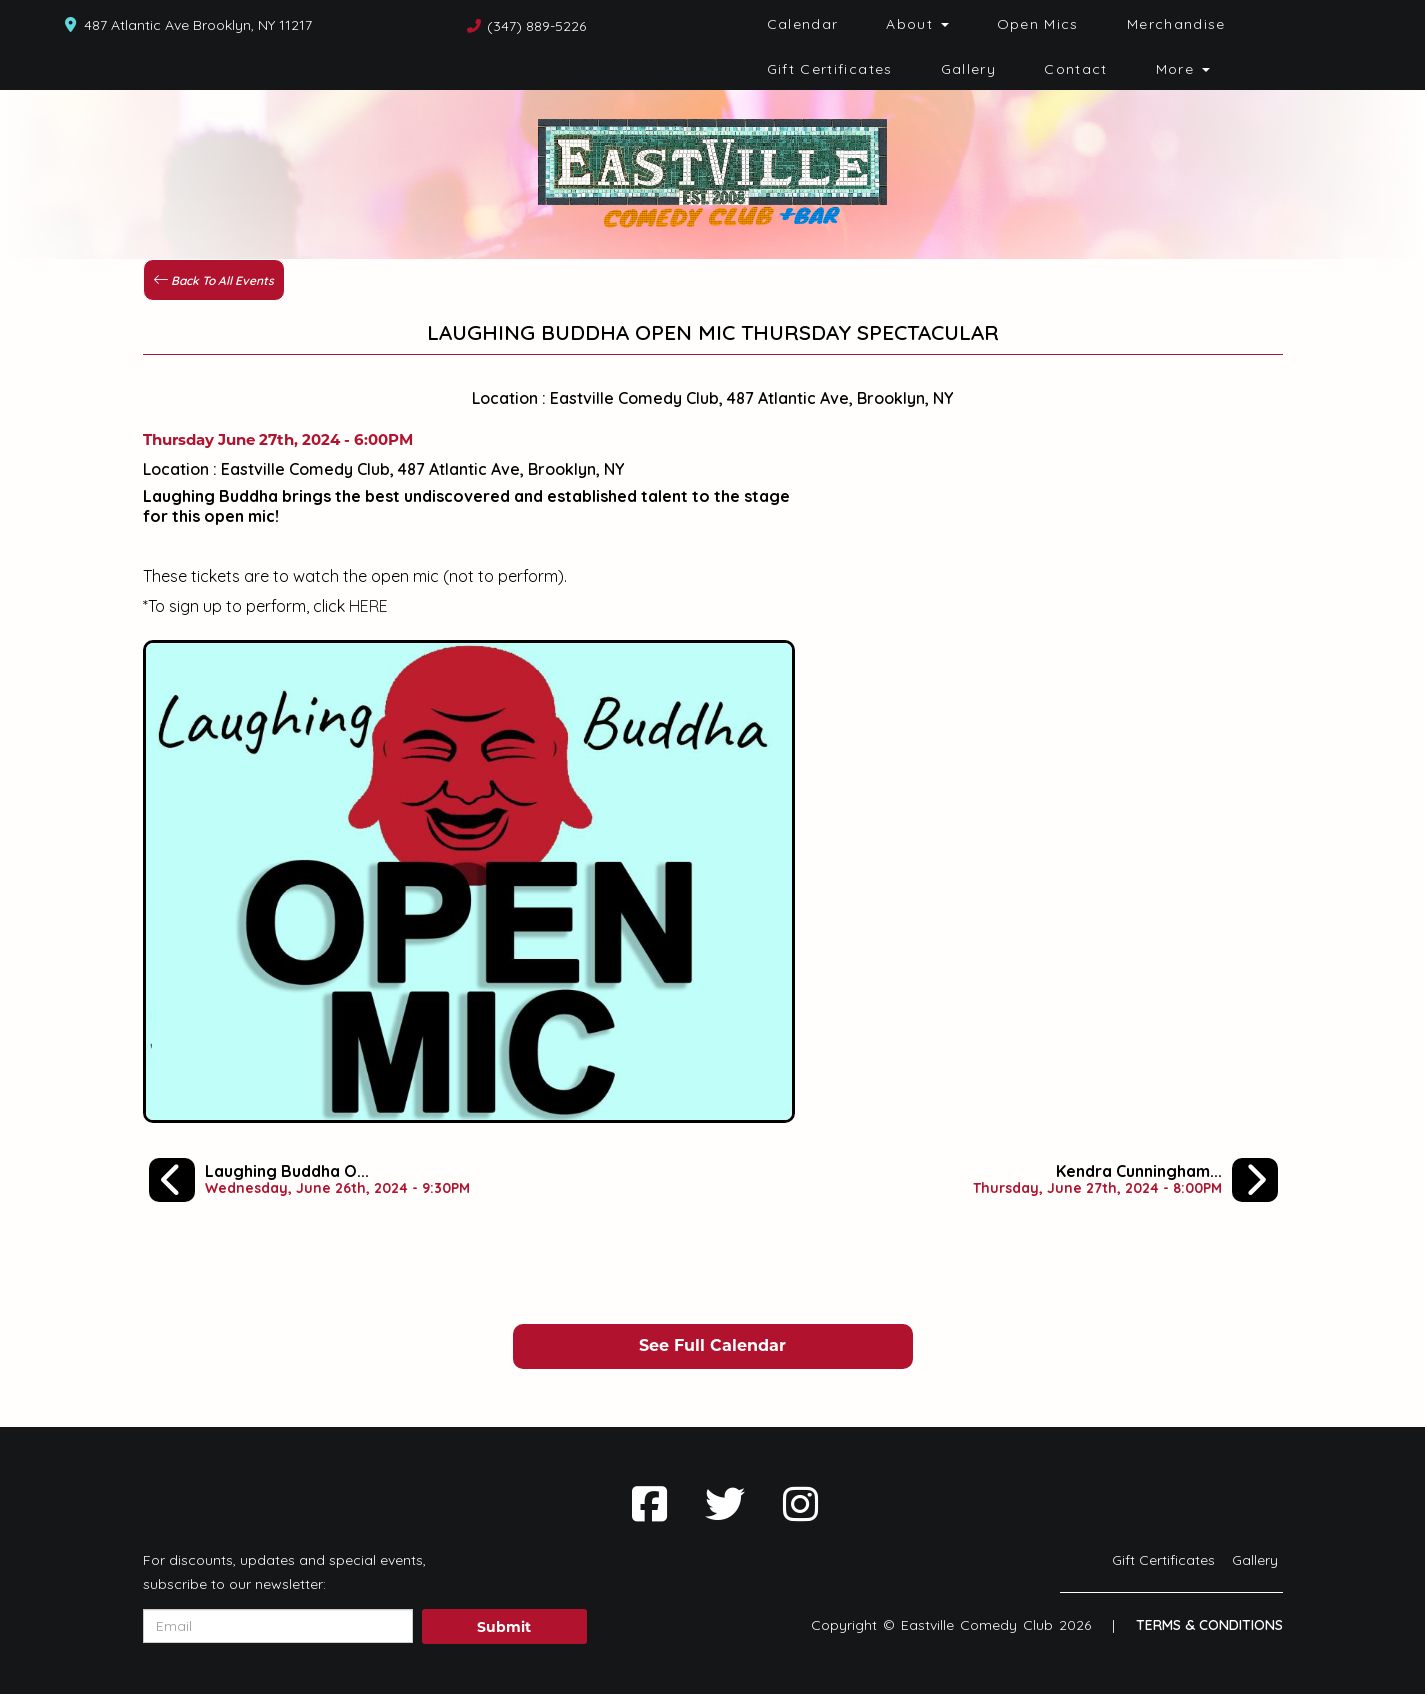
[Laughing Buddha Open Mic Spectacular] (309, 1180)
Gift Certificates (830, 69)
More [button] (1183, 69)
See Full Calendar (712, 1345)
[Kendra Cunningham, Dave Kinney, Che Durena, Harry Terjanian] (1125, 1180)
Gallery (969, 69)
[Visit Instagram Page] (800, 1504)
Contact (1076, 69)
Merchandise (1176, 24)
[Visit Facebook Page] (649, 1504)
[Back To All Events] (214, 278)
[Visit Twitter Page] (725, 1504)
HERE (368, 606)
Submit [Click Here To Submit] (504, 1627)
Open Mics (1038, 24)
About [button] (917, 24)
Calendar (803, 24)
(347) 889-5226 (536, 26)
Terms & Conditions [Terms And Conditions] (1209, 1625)
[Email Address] (278, 1626)
